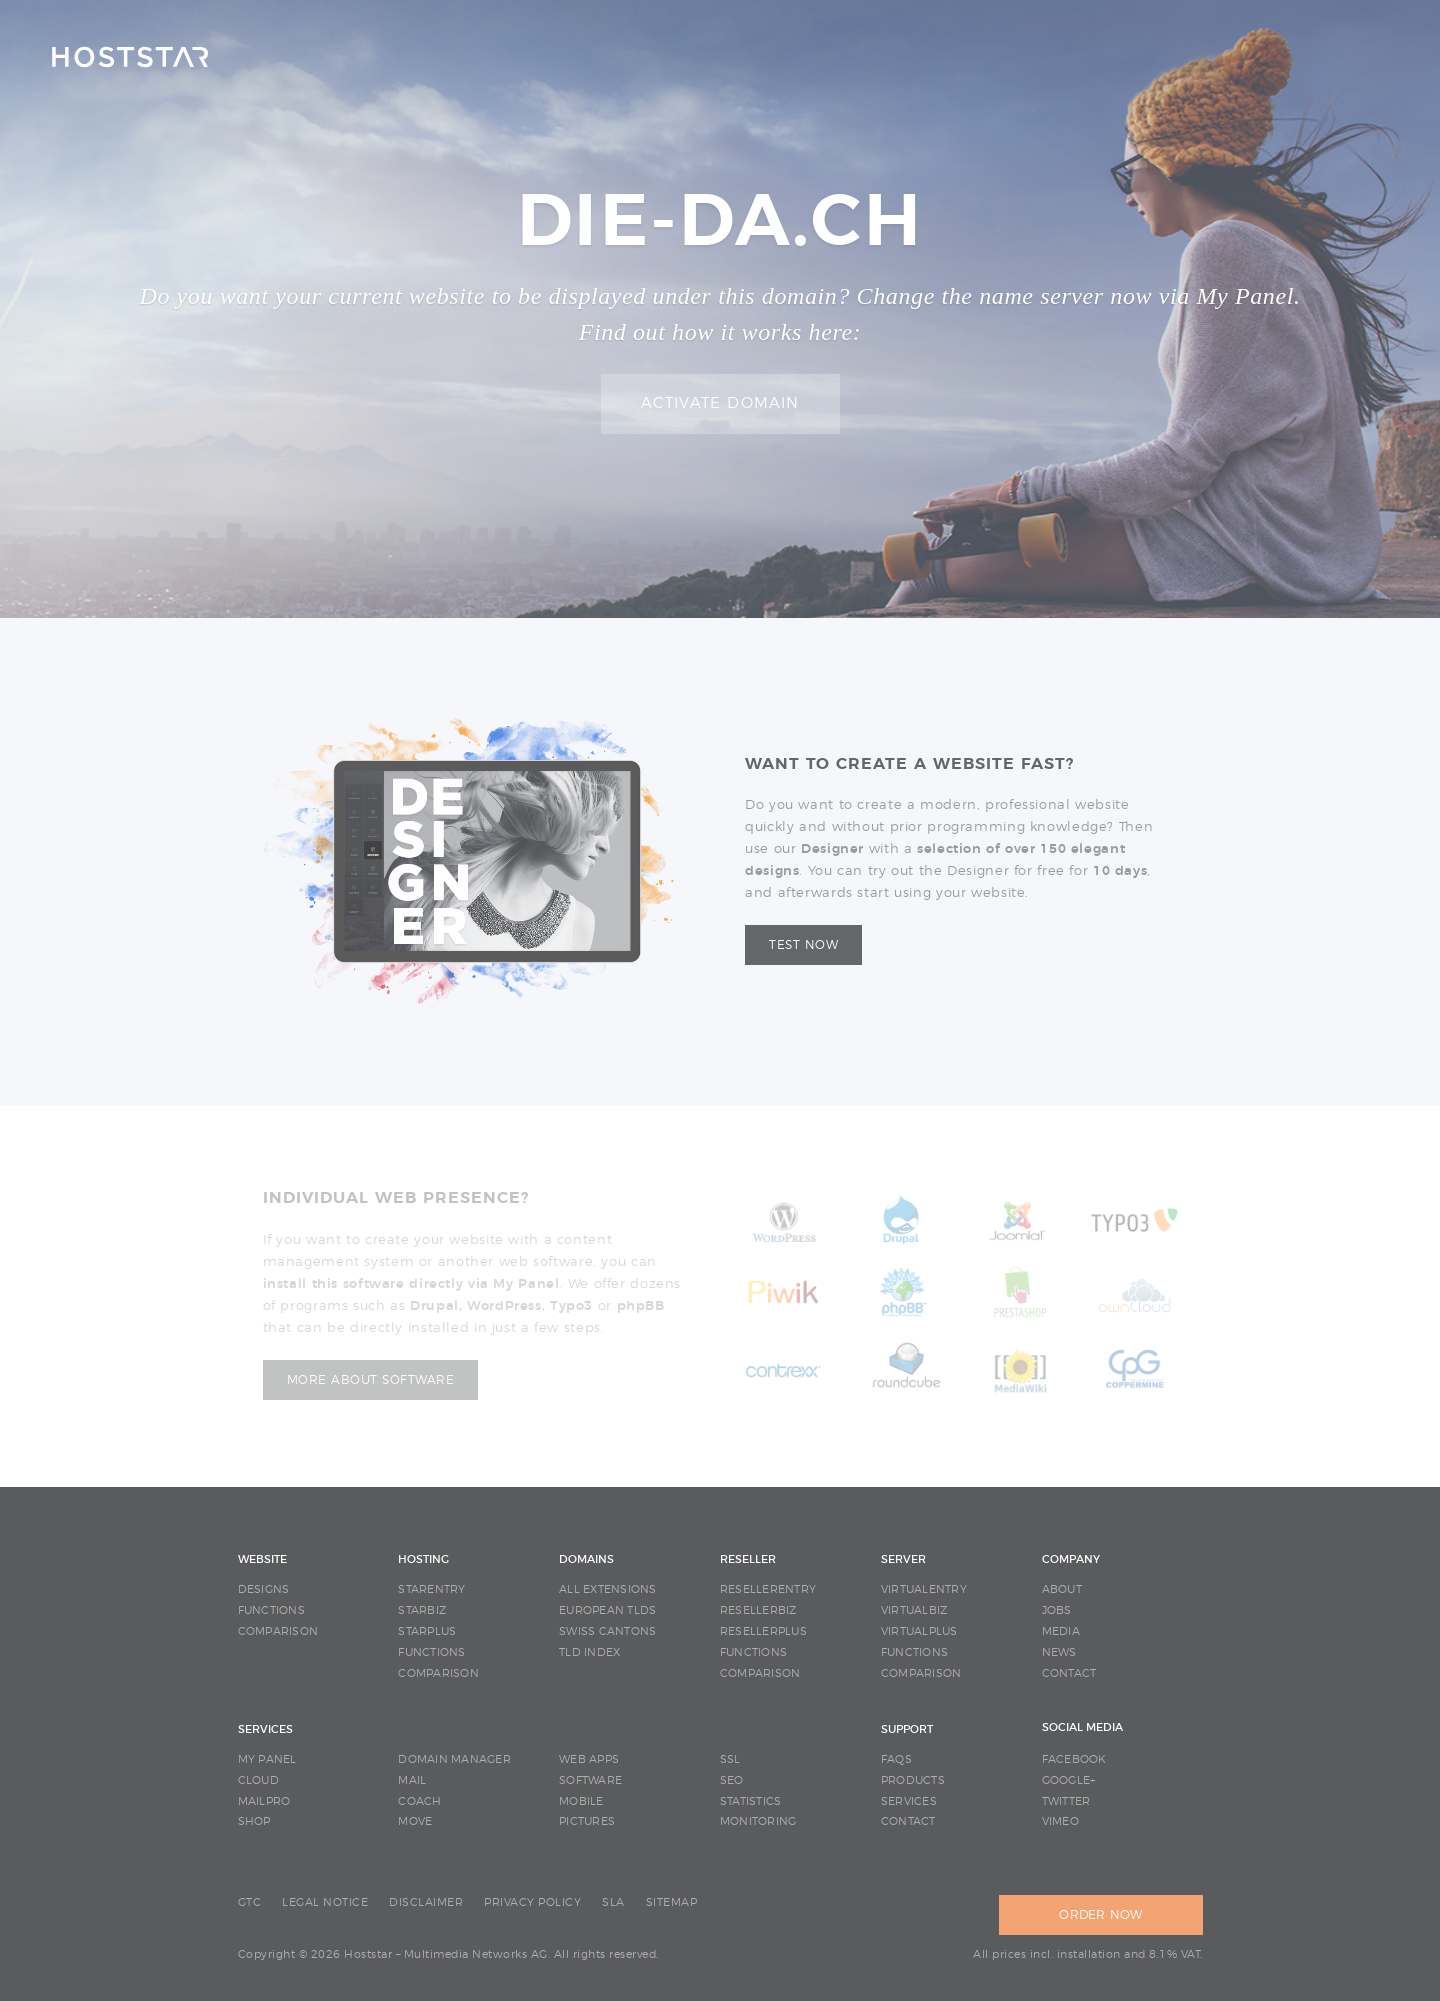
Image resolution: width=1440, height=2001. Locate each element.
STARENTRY (431, 1589)
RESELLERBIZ (758, 1610)
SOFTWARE (590, 1780)
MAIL (412, 1780)
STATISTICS (751, 1801)
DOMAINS (586, 1559)
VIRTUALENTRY (924, 1589)
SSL (730, 1759)
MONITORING (758, 1821)
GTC (250, 1902)
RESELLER (748, 1559)
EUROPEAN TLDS (607, 1610)
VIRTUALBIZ (914, 1610)
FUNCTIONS (271, 1610)
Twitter (1066, 1801)
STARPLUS (427, 1631)
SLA (613, 1902)
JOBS (1057, 1610)
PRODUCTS (913, 1780)
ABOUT (1062, 1589)
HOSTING (423, 1559)
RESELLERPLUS (763, 1631)
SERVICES (265, 1729)
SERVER (903, 1559)
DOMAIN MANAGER (454, 1759)
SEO (732, 1780)
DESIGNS (264, 1589)
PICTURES (587, 1821)
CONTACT (1069, 1673)
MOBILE (581, 1801)
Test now (803, 945)
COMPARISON (278, 1631)
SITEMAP (672, 1902)
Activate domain (720, 403)
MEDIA (1061, 1631)
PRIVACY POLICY (532, 1902)
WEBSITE (262, 1559)
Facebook (1074, 1759)
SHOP (254, 1821)
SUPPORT (907, 1729)
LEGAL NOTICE (325, 1902)
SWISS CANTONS (607, 1631)
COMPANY (1071, 1559)
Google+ (1069, 1780)
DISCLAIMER (426, 1902)
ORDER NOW (1100, 1915)
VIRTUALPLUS (919, 1631)
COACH (419, 1801)
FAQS (896, 1759)
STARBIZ (422, 1610)
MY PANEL (267, 1759)
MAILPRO (264, 1801)
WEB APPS (589, 1759)
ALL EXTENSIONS (608, 1589)
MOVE (415, 1821)
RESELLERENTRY (768, 1589)
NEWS (1059, 1652)
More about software (371, 1380)
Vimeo (1060, 1821)
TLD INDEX (589, 1652)
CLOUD (258, 1780)
